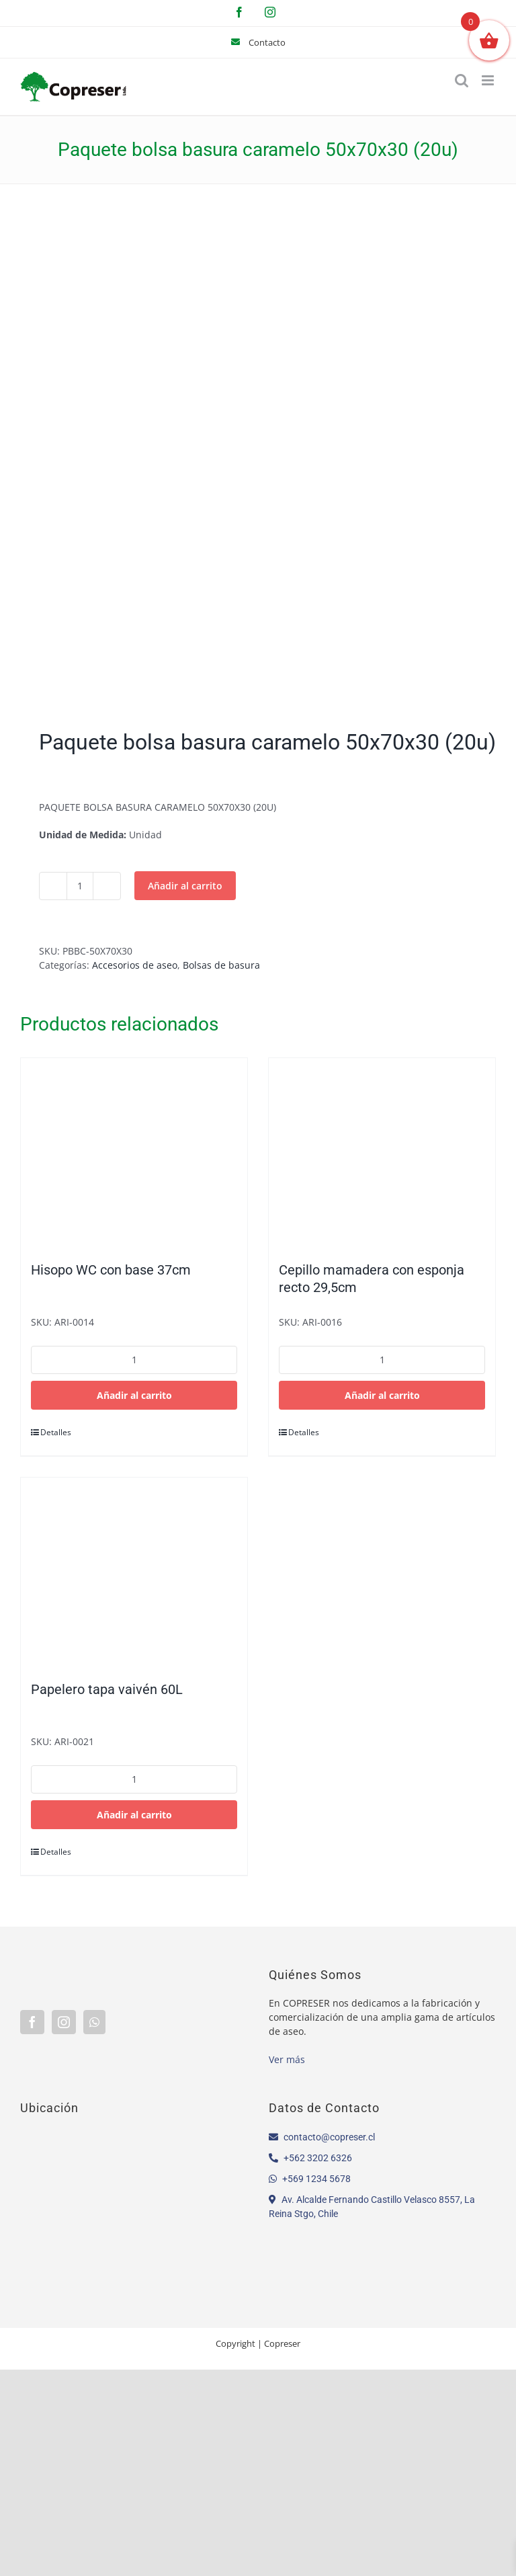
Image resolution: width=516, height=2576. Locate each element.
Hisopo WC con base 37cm (111, 1270)
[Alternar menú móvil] (489, 80)
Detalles (55, 1432)
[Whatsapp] (94, 2022)
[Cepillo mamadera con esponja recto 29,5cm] (382, 1153)
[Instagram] (64, 2022)
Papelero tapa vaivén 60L (107, 1689)
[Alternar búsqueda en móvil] (461, 80)
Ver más (287, 2059)
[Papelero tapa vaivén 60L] (134, 1572)
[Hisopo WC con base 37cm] (134, 1153)
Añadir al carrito (185, 885)
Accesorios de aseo (134, 965)
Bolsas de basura (221, 965)
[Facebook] (32, 2022)
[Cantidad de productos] (80, 886)
